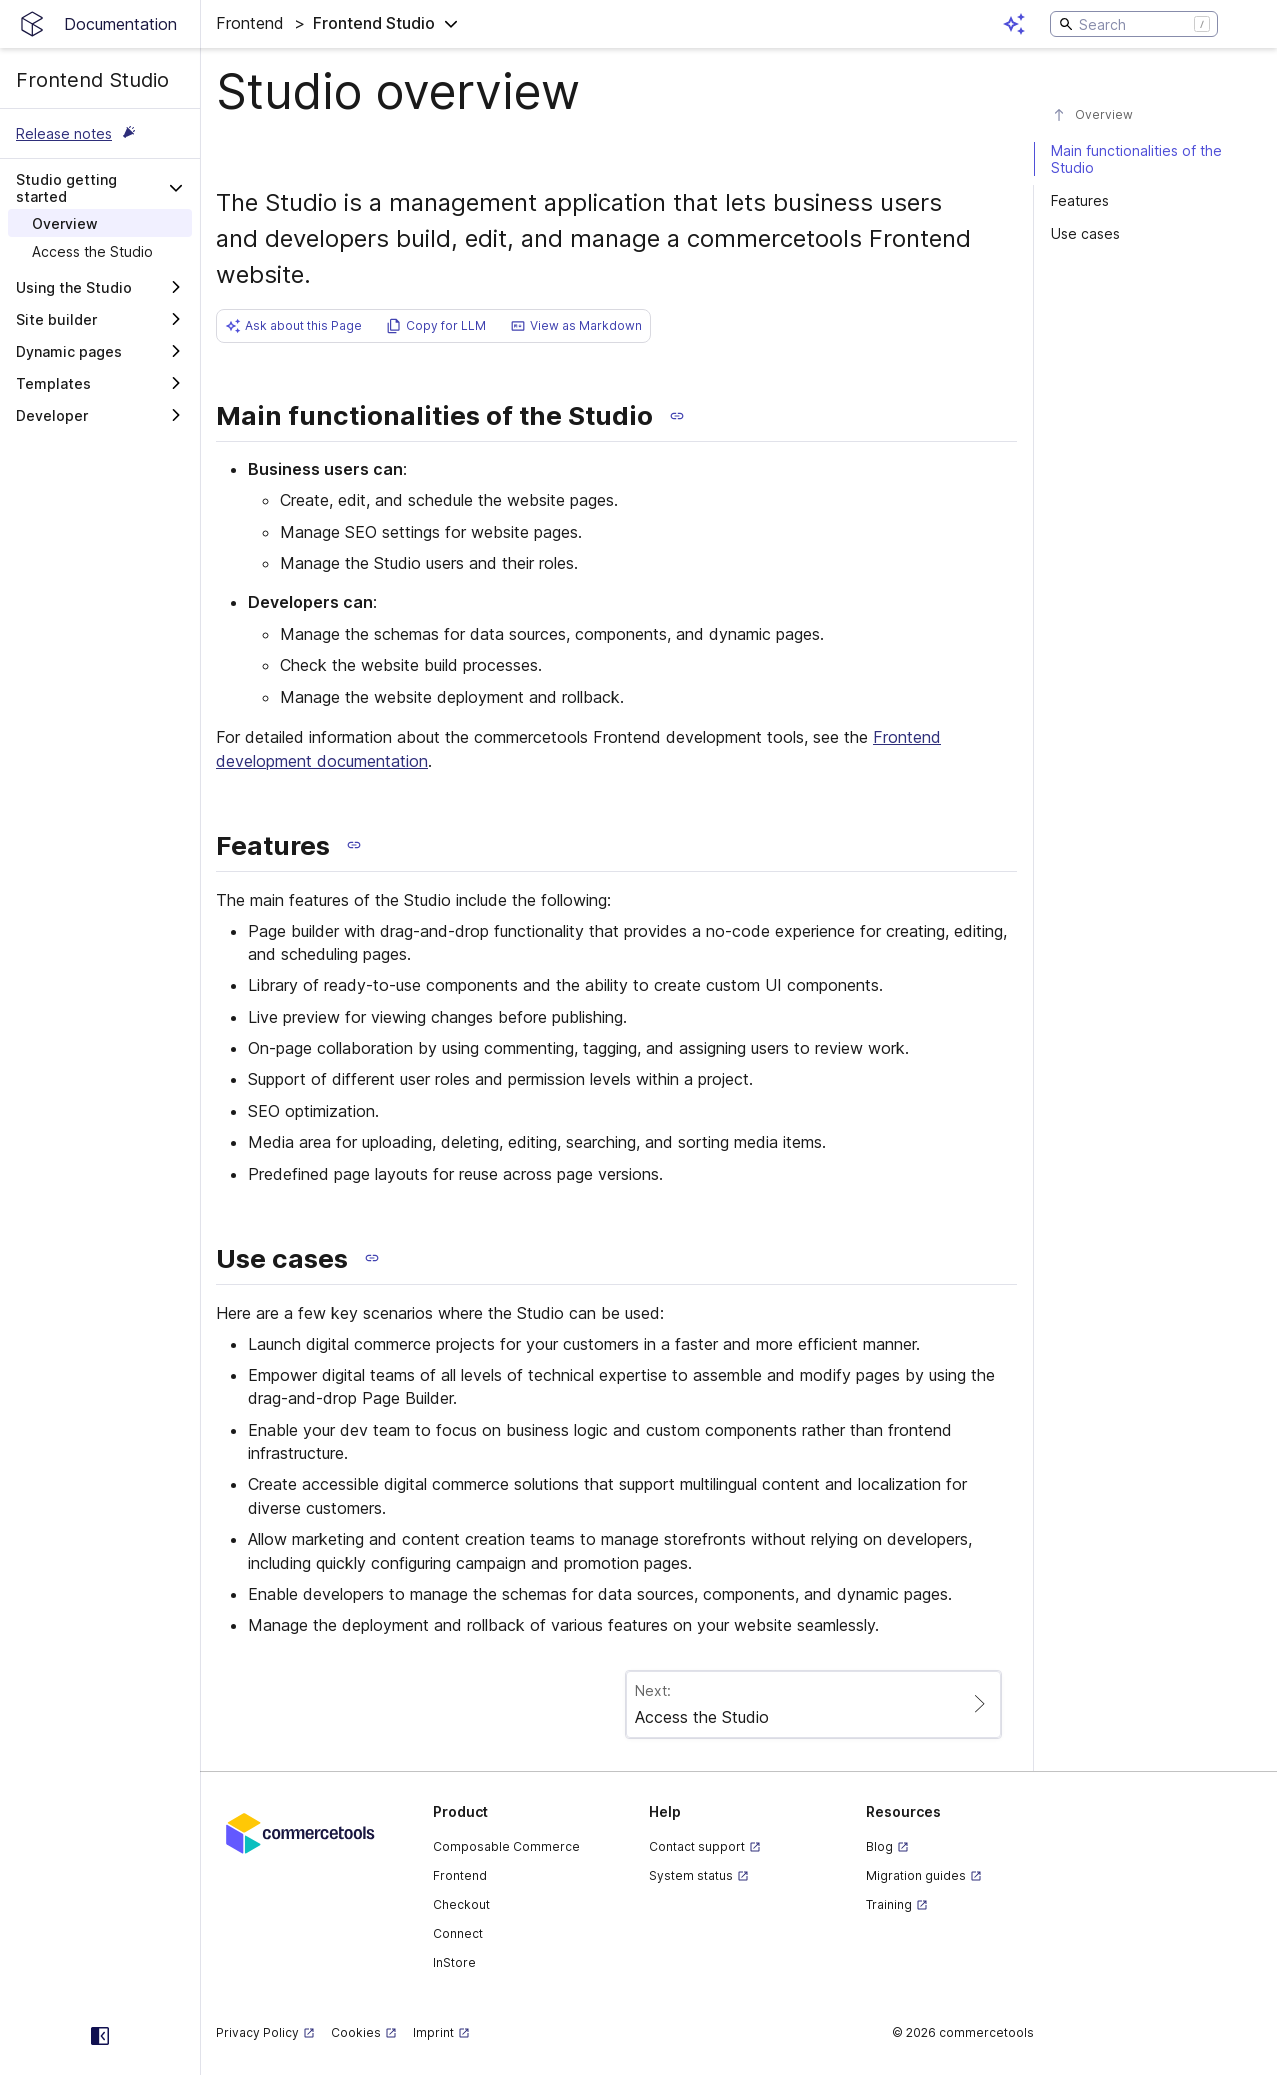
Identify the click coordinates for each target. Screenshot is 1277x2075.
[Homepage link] (100, 23)
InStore (454, 1962)
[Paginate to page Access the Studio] (813, 1704)
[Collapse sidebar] (100, 2036)
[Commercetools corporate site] (300, 1832)
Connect (458, 1933)
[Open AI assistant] (1014, 24)
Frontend (460, 1875)
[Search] (1134, 24)
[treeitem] (100, 223)
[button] (337, 24)
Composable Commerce (506, 1846)
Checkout (461, 1904)
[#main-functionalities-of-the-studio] (1146, 159)
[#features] (1146, 200)
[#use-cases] (1146, 233)
